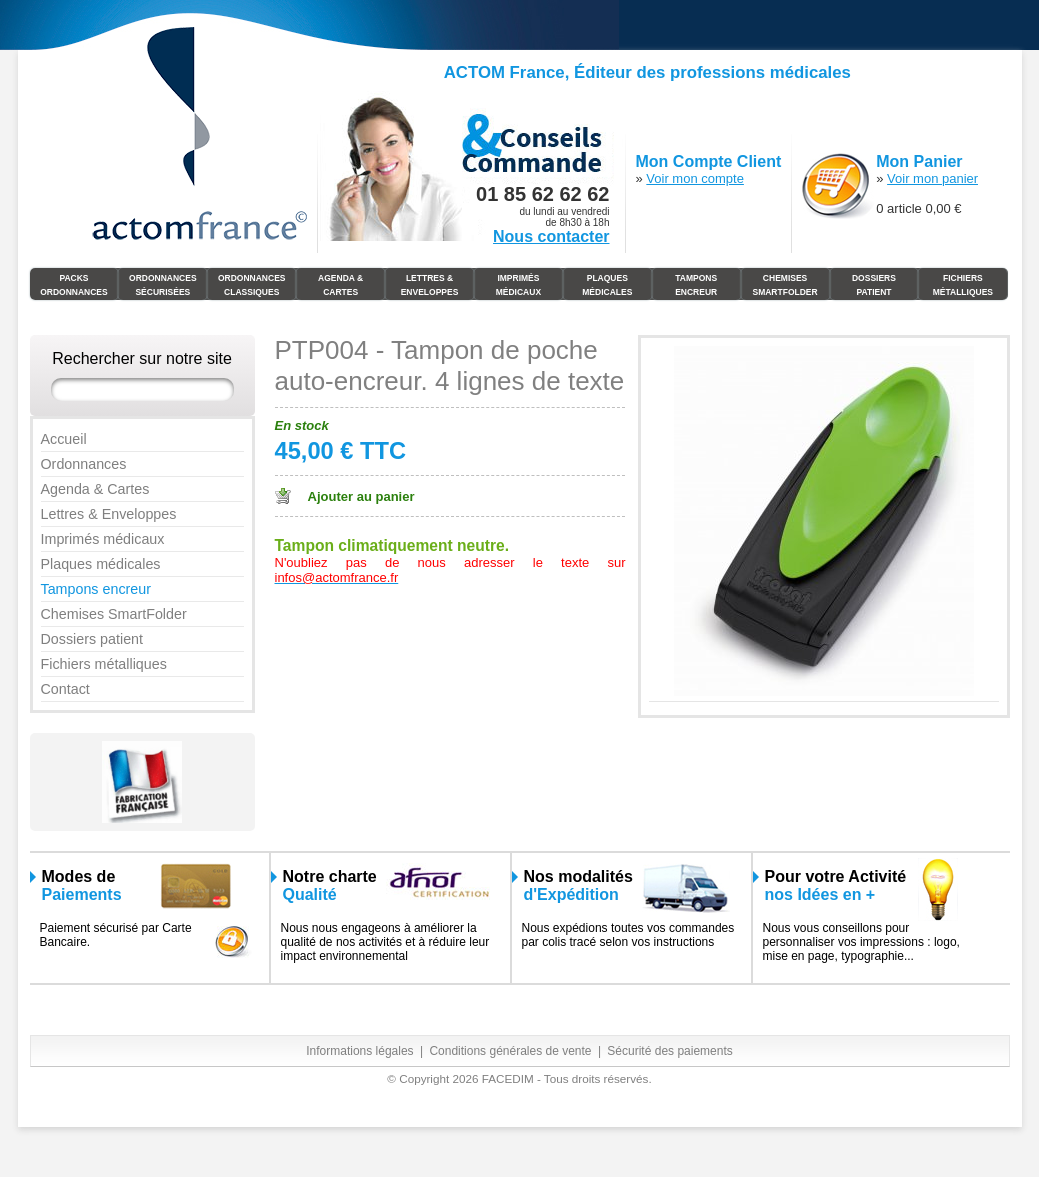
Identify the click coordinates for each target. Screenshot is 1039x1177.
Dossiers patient (92, 639)
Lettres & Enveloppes (430, 285)
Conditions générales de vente (510, 1051)
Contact (65, 689)
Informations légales (359, 1051)
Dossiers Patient (874, 285)
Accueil (64, 439)
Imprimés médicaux (518, 285)
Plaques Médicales (607, 285)
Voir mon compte (695, 178)
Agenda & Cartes (340, 285)
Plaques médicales (101, 564)
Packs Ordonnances (74, 285)
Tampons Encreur (696, 285)
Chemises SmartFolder (784, 285)
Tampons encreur (96, 589)
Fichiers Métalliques (963, 285)
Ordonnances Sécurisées (163, 285)
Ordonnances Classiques (252, 285)
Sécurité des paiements (669, 1051)
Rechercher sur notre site (142, 358)
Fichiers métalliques (104, 664)
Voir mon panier (932, 178)
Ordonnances (84, 464)
